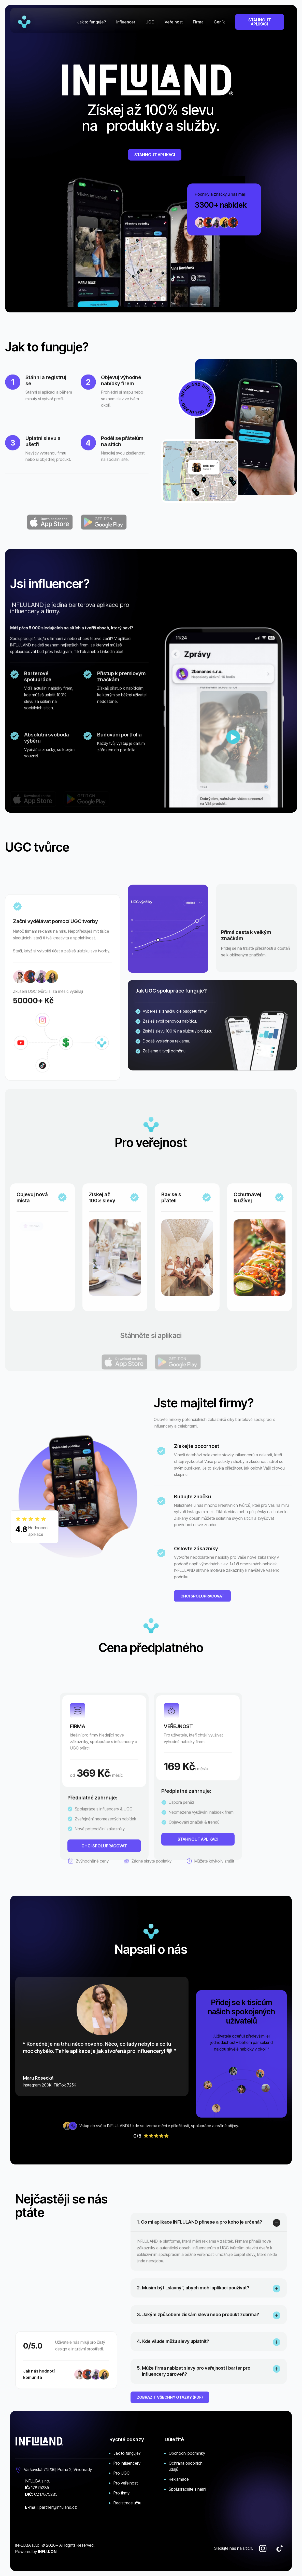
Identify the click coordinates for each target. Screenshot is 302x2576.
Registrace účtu (127, 2502)
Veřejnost (174, 21)
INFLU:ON (47, 2551)
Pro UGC (121, 2473)
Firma (198, 21)
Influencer (125, 21)
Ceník (219, 21)
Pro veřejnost (125, 2483)
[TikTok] (279, 2548)
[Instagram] (263, 2548)
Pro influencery (126, 2463)
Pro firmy (121, 2492)
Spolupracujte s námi (187, 2489)
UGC (150, 21)
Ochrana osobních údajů (186, 2466)
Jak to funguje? (91, 21)
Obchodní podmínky (187, 2453)
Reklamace (179, 2479)
